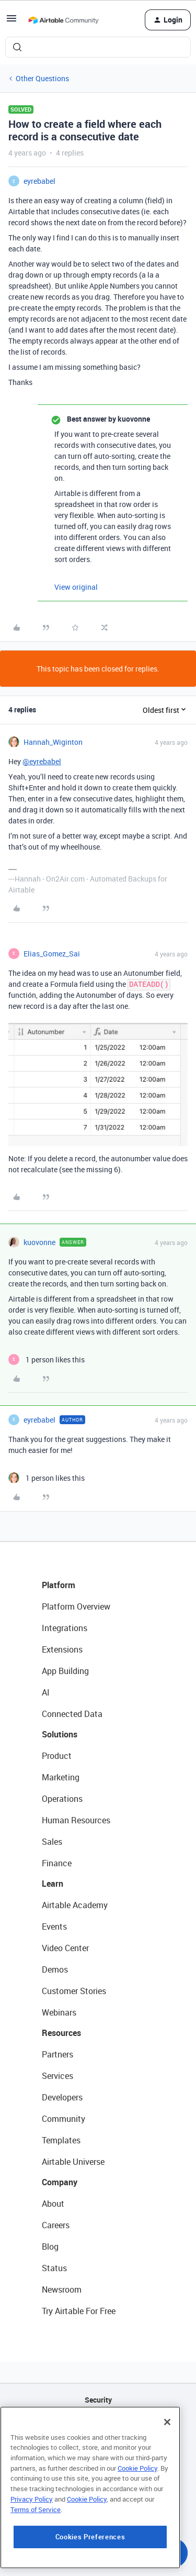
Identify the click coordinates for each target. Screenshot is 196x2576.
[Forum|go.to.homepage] (63, 20)
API (98, 2426)
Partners (57, 2054)
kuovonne (39, 1242)
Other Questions (42, 78)
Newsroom (62, 2289)
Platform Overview (76, 1606)
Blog (50, 2246)
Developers (62, 2097)
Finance (57, 1863)
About (53, 2203)
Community (63, 2118)
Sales (52, 1841)
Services (57, 2076)
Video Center (65, 1948)
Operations (62, 1798)
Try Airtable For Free (79, 2311)
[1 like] (46, 1359)
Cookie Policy (137, 2503)
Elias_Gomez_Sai (52, 954)
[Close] (167, 2457)
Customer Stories (74, 1991)
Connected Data (72, 1714)
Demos (55, 1969)
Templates (61, 2140)
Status (54, 2268)
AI (46, 1692)
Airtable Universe (73, 2161)
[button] (11, 22)
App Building (65, 1671)
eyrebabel (39, 181)
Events (54, 1926)
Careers (56, 2225)
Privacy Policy (31, 2534)
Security (98, 2400)
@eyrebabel (41, 761)
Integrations (64, 1628)
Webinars (59, 2012)
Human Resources (76, 1820)
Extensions (62, 1649)
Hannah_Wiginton (53, 742)
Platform (58, 1585)
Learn (52, 1883)
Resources (61, 2033)
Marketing (60, 1777)
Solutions (59, 1734)
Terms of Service (35, 2545)
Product (57, 1756)
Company (59, 2182)
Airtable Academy (75, 1905)
